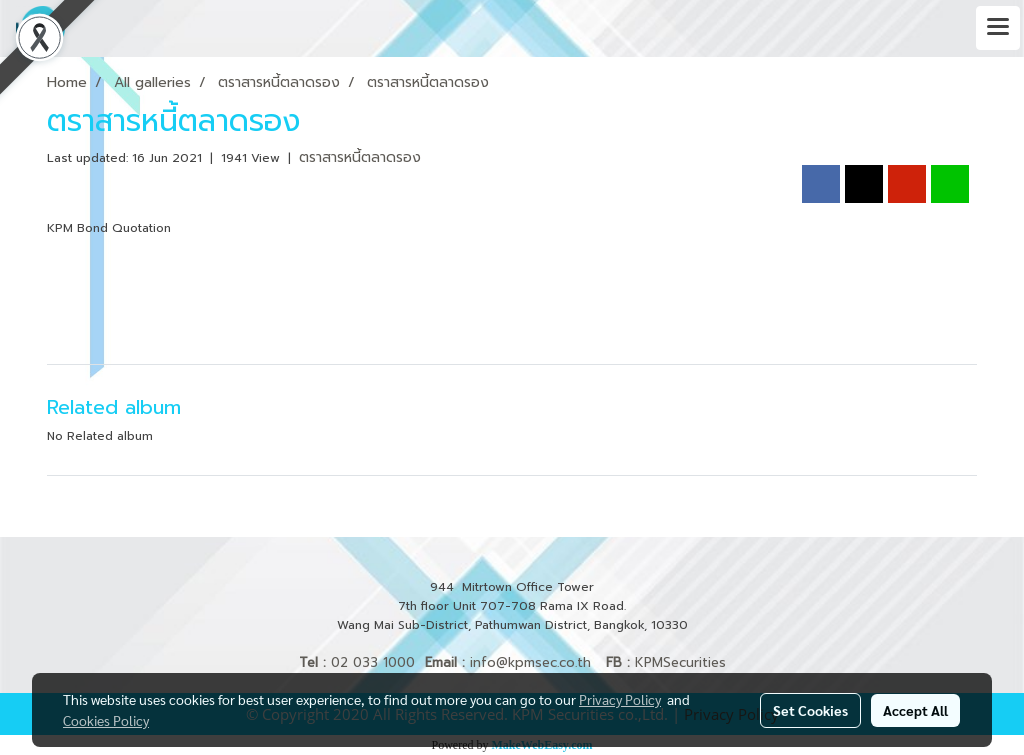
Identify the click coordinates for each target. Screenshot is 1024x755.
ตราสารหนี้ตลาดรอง (360, 157)
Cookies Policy (106, 720)
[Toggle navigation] (998, 28)
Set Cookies (810, 710)
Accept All (915, 710)
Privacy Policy (620, 699)
